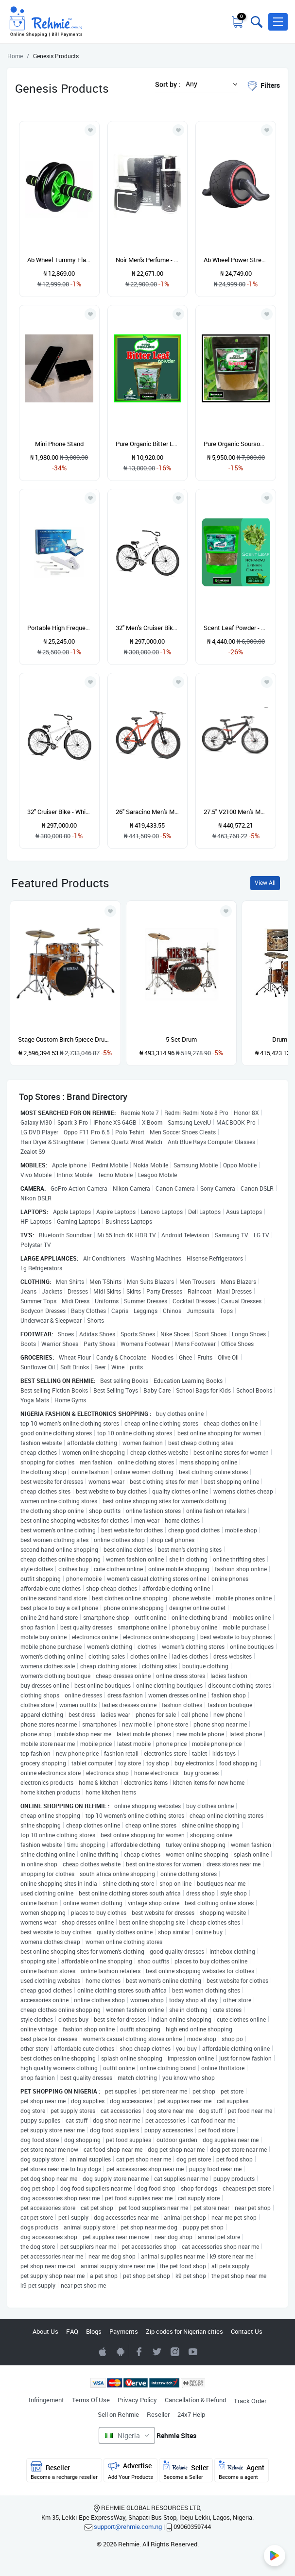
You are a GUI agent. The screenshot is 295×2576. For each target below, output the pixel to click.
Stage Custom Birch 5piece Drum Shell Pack (65, 1039)
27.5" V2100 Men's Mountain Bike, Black (236, 811)
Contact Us (246, 2331)
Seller (185, 2470)
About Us (45, 2331)
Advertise (130, 2470)
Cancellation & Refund (195, 2399)
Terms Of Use (91, 2399)
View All (265, 883)
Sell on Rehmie (118, 2414)
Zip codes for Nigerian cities (184, 2331)
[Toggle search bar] (255, 22)
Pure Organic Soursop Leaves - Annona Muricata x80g (236, 443)
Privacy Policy (137, 2399)
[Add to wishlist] (110, 911)
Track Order (250, 2400)
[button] (278, 22)
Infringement (46, 2399)
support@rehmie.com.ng (128, 2526)
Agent (241, 2470)
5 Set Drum (181, 1039)
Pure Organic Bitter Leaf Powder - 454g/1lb (148, 443)
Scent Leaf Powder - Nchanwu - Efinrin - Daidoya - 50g (236, 627)
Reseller (158, 2414)
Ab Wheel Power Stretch (236, 259)
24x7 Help (191, 2414)
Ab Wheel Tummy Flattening (59, 259)
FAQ (72, 2331)
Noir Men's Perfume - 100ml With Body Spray (148, 259)
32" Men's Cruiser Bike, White (148, 627)
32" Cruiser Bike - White (59, 811)
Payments (123, 2331)
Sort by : (167, 84)
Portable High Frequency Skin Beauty (59, 627)
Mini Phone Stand (59, 443)
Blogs (94, 2331)
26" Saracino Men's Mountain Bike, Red (148, 811)
